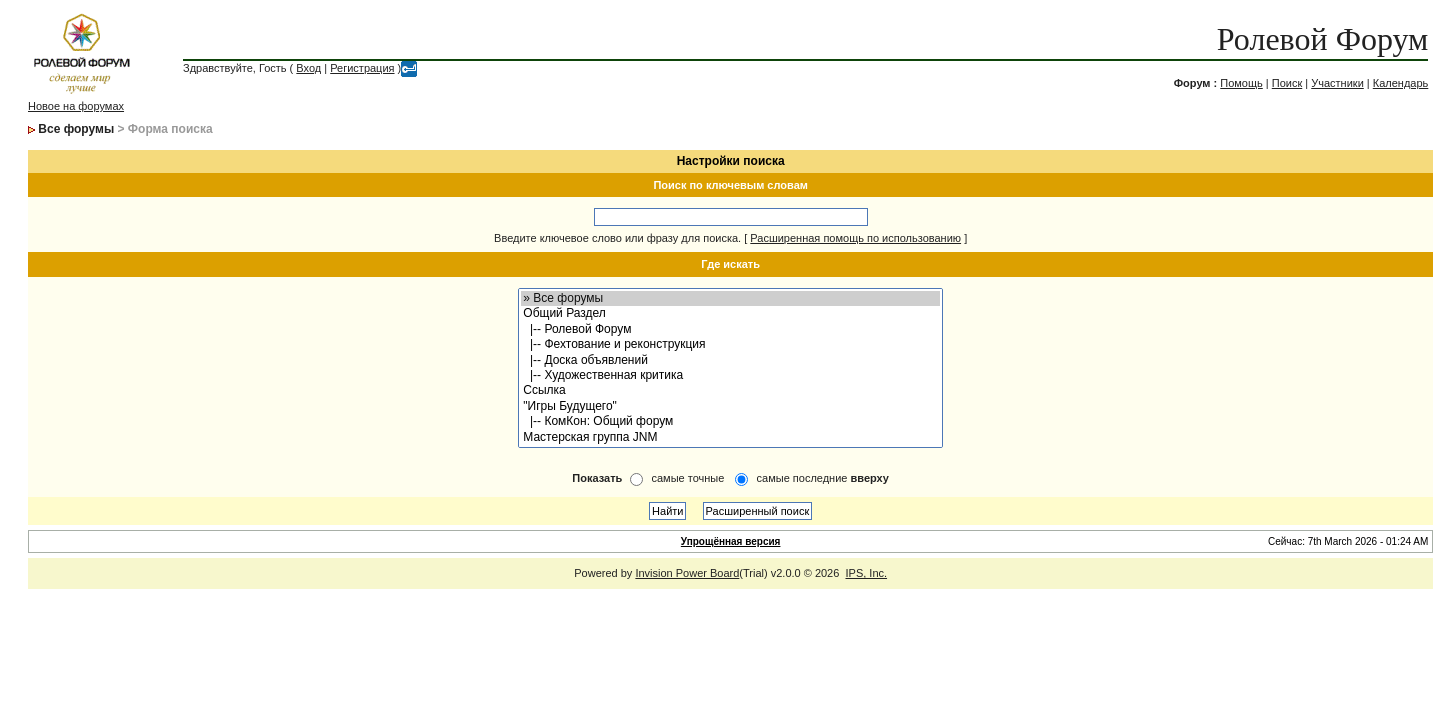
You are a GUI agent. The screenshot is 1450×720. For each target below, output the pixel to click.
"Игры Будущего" (730, 406)
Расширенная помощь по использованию (855, 238)
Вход (308, 68)
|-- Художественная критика (730, 375)
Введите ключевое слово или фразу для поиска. (617, 238)
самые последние (823, 478)
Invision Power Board (687, 573)
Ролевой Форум (1322, 39)
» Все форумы (730, 298)
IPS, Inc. (866, 573)
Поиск (1287, 83)
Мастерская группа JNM (730, 437)
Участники (1337, 83)
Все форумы (76, 129)
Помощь (1241, 83)
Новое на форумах (76, 106)
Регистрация (362, 68)
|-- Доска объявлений (730, 360)
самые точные (687, 478)
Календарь (1401, 83)
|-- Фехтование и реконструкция (730, 344)
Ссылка (730, 390)
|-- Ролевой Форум (730, 329)
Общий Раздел (730, 313)
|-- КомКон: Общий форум (730, 421)
